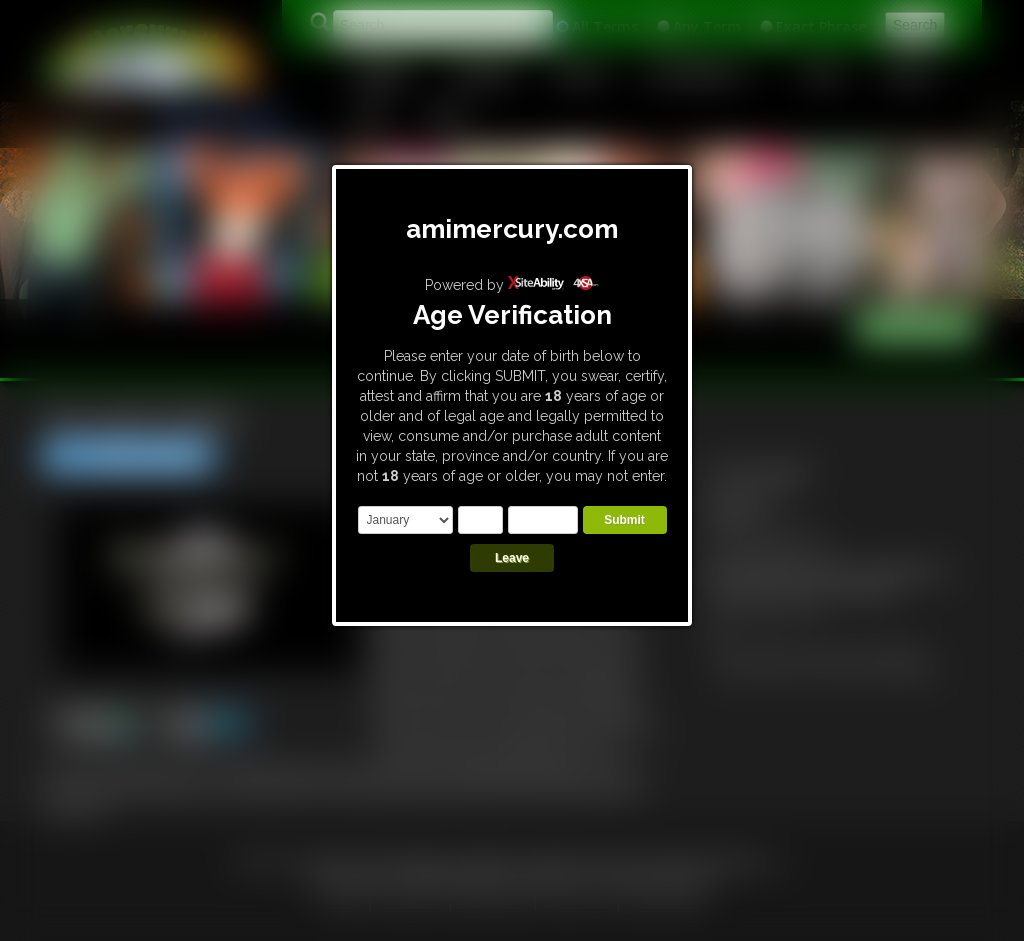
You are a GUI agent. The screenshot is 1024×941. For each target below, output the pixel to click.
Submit (624, 520)
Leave (512, 558)
